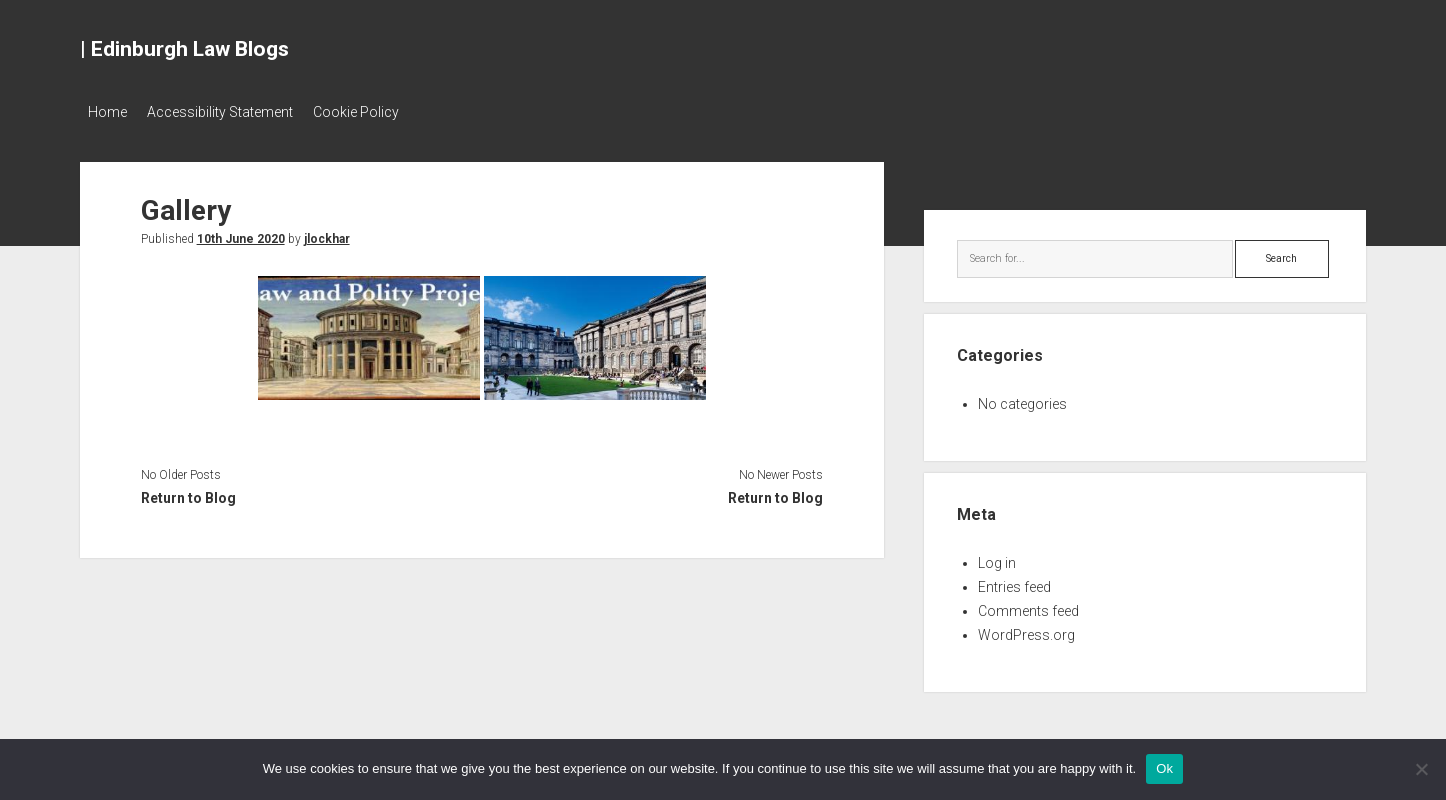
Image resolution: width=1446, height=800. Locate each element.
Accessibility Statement (230, 112)
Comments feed (1028, 605)
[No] (1421, 769)
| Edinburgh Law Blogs (184, 49)
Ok (1164, 768)
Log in (997, 557)
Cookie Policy (376, 112)
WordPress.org (1026, 629)
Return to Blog (188, 492)
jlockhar (327, 233)
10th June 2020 (241, 233)
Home (107, 112)
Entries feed (1014, 581)
